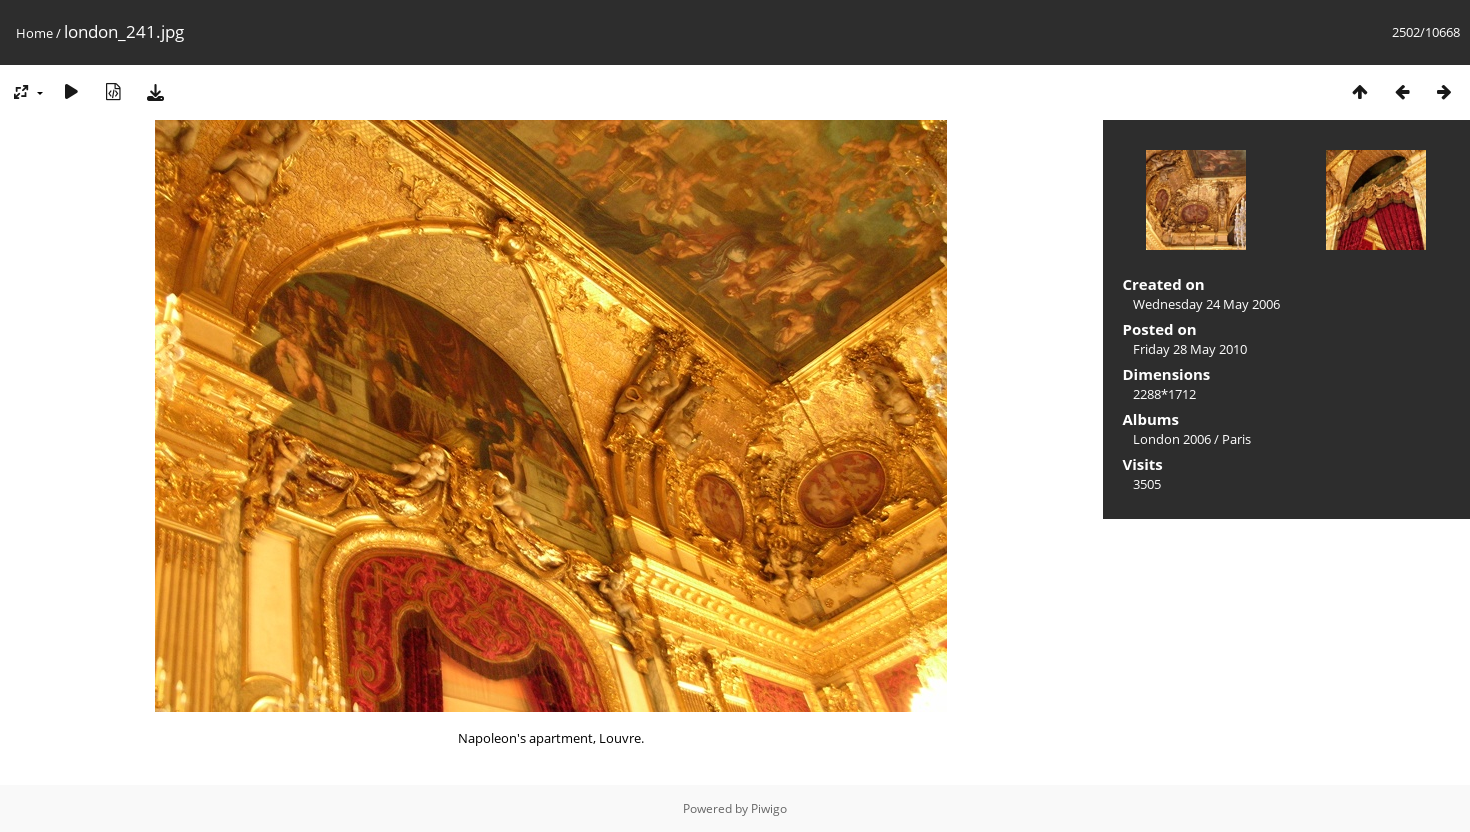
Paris (1236, 439)
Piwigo (769, 808)
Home (34, 33)
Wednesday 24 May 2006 (1206, 304)
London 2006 (1172, 439)
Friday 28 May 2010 (1190, 349)
